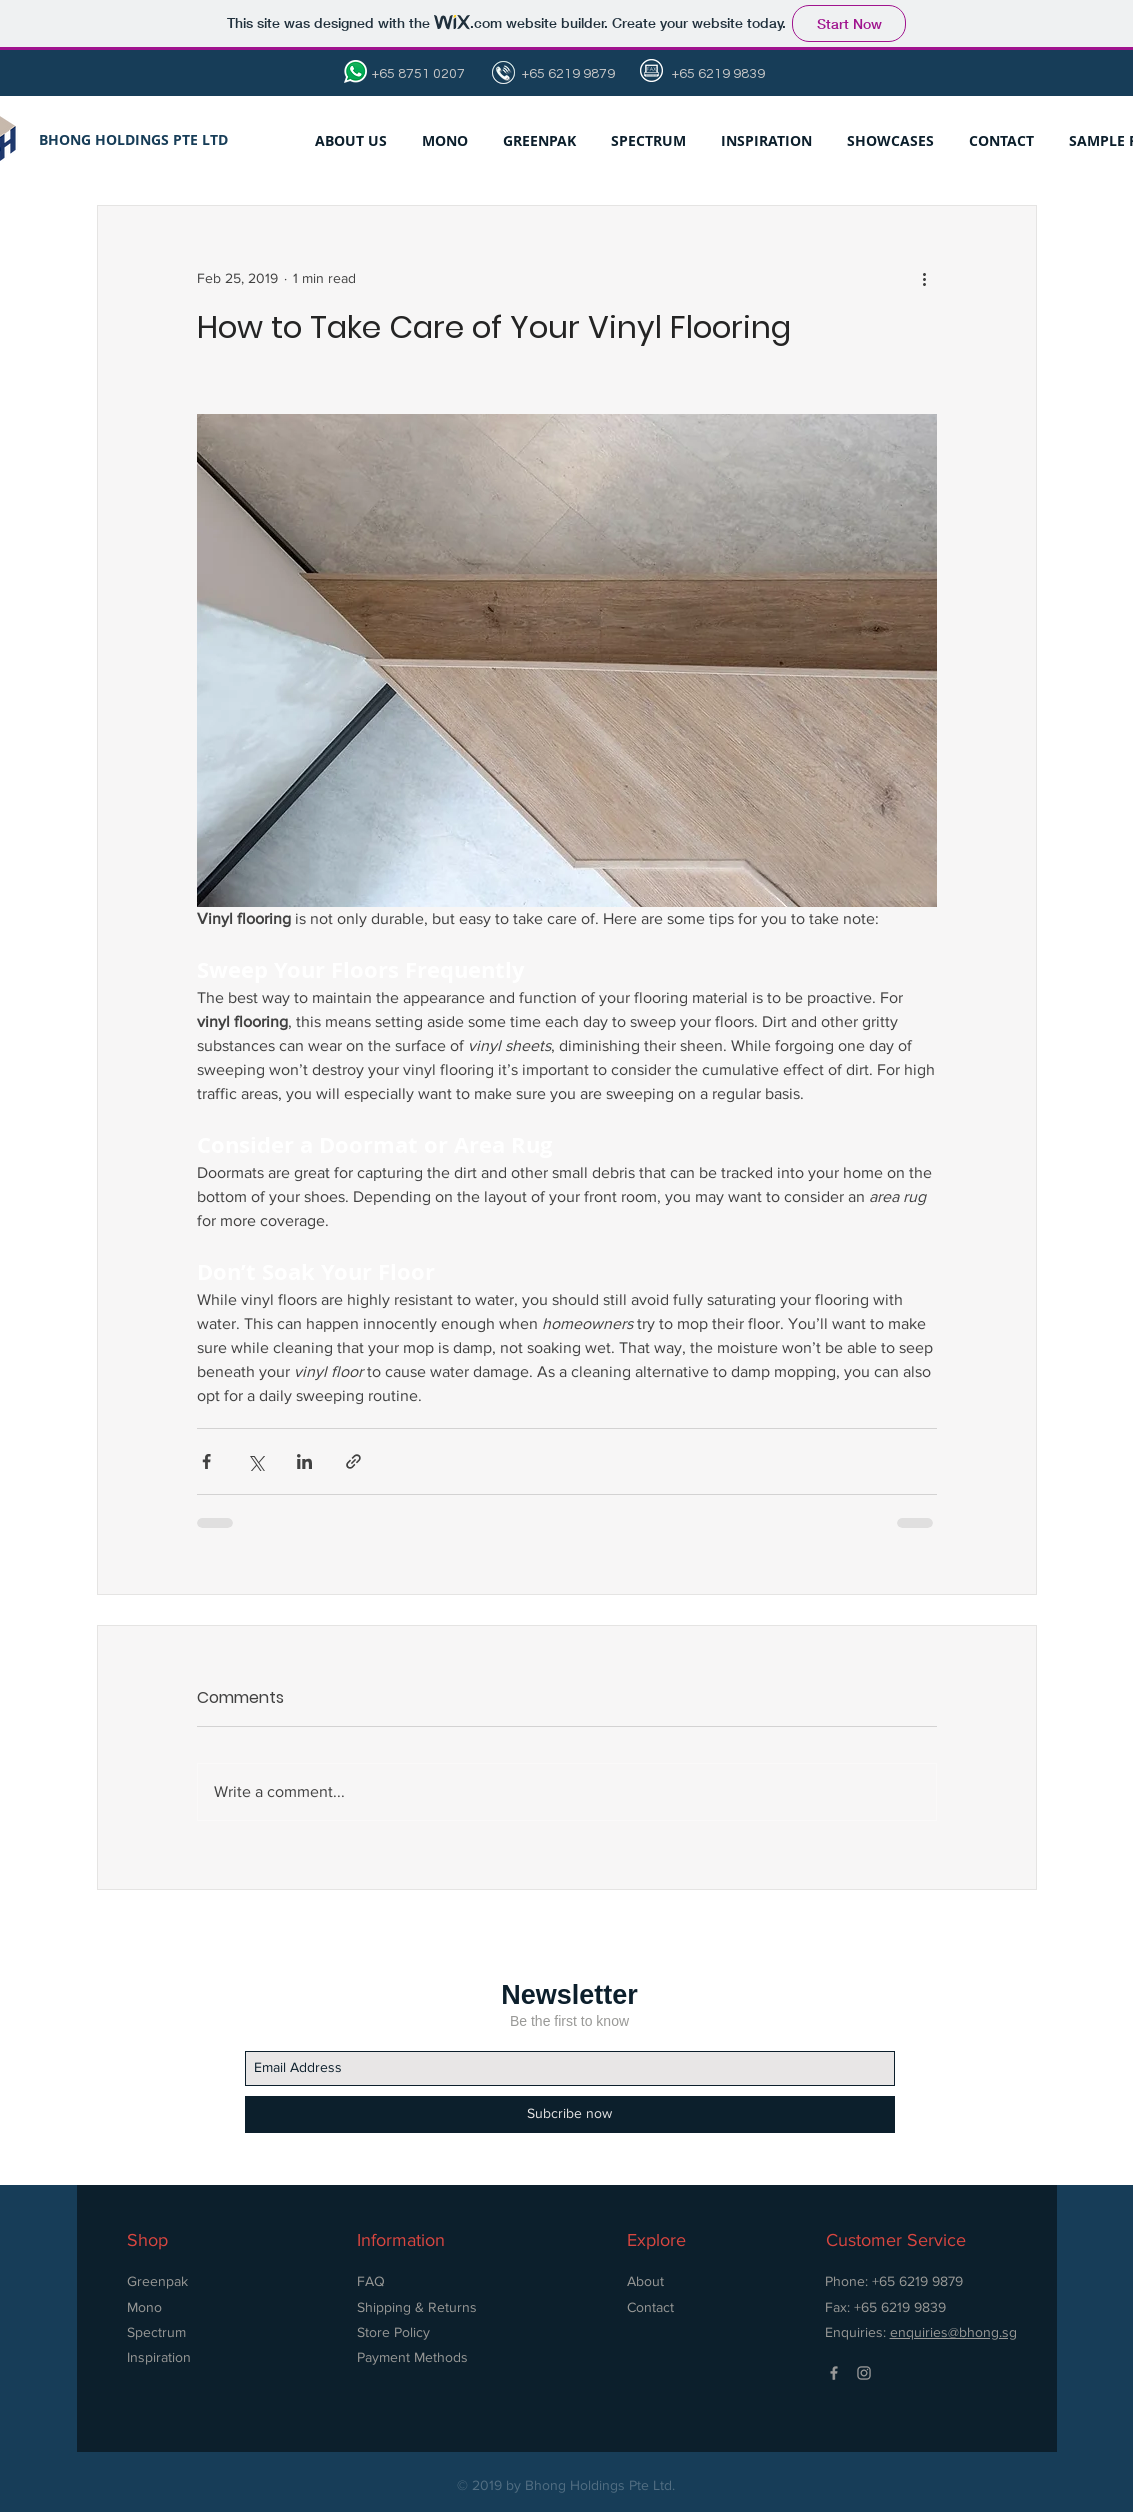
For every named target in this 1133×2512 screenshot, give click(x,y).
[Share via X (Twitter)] (255, 1461)
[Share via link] (353, 1461)
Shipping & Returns (417, 2307)
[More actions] (925, 278)
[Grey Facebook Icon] (834, 2373)
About (645, 2281)
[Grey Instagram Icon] (864, 2373)
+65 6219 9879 (567, 74)
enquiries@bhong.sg (953, 2332)
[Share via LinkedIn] (304, 1461)
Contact (650, 2307)
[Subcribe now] (570, 2114)
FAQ (371, 2281)
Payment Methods (412, 2357)
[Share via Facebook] (206, 1461)
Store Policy (395, 2332)
